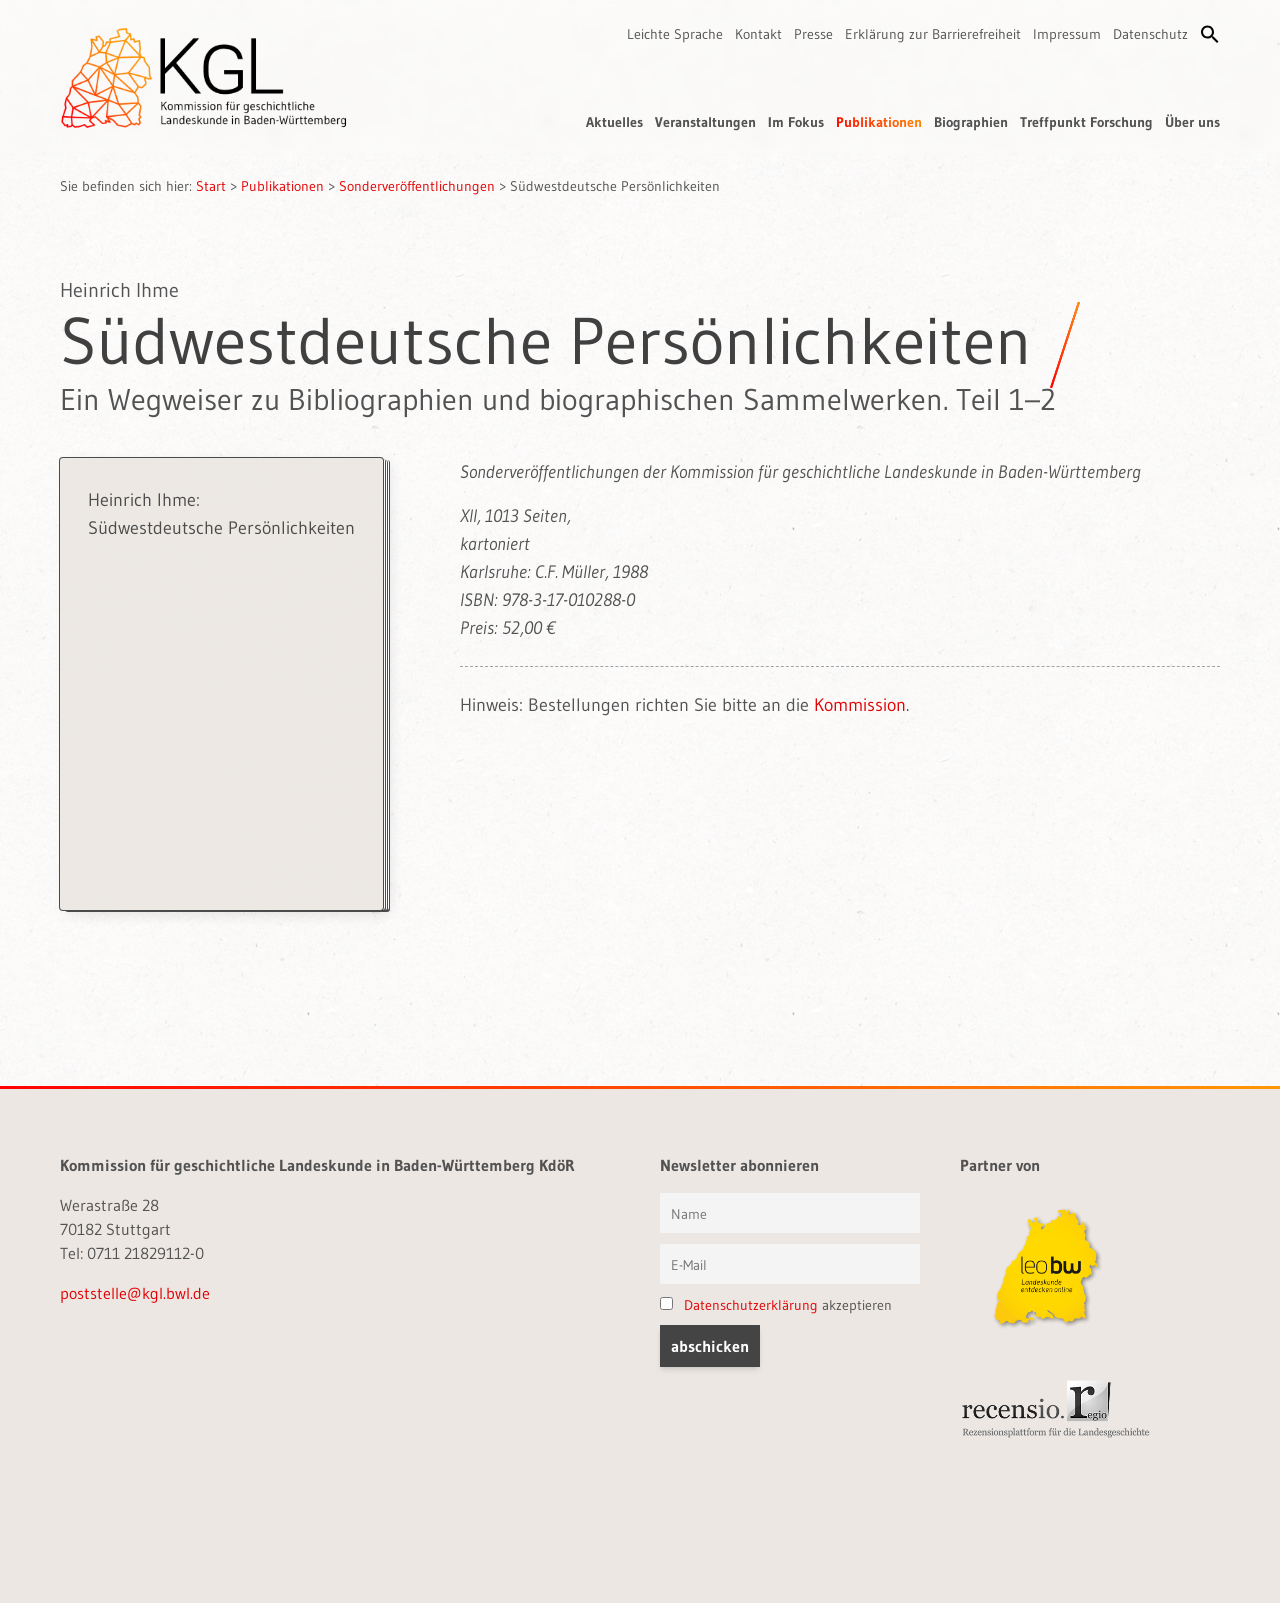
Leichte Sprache (675, 34)
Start (211, 186)
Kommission (860, 705)
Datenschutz (1150, 34)
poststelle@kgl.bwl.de (135, 1293)
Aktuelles (614, 122)
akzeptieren (776, 1305)
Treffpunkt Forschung (1086, 122)
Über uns (1192, 122)
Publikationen (879, 122)
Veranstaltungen (705, 122)
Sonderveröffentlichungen (417, 186)
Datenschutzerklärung (751, 1305)
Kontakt (758, 34)
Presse (813, 34)
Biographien (971, 122)
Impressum (1067, 34)
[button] (1210, 34)
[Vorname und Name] (790, 1213)
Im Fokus (796, 122)
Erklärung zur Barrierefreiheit (933, 34)
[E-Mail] (790, 1264)
